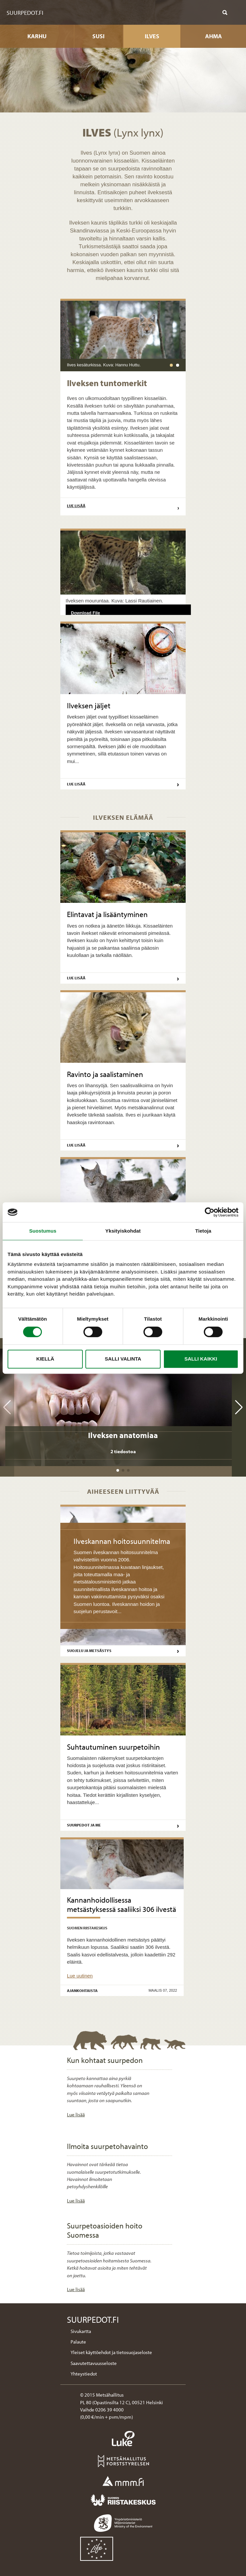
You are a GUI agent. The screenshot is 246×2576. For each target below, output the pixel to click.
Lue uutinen (80, 1975)
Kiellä (45, 1359)
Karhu (36, 36)
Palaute (78, 2342)
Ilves (152, 36)
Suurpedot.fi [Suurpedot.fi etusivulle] (25, 12)
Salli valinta (123, 1359)
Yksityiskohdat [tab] (122, 1231)
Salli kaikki (200, 1359)
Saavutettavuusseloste (94, 2363)
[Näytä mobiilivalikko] (235, 12)
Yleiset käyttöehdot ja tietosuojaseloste (111, 2352)
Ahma (213, 36)
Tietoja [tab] (203, 1231)
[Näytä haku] (225, 12)
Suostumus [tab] (42, 1231)
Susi (98, 36)
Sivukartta (81, 2331)
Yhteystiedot (84, 2374)
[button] (117, 1470)
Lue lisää (123, 507)
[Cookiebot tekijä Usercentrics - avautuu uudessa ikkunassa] (209, 1212)
